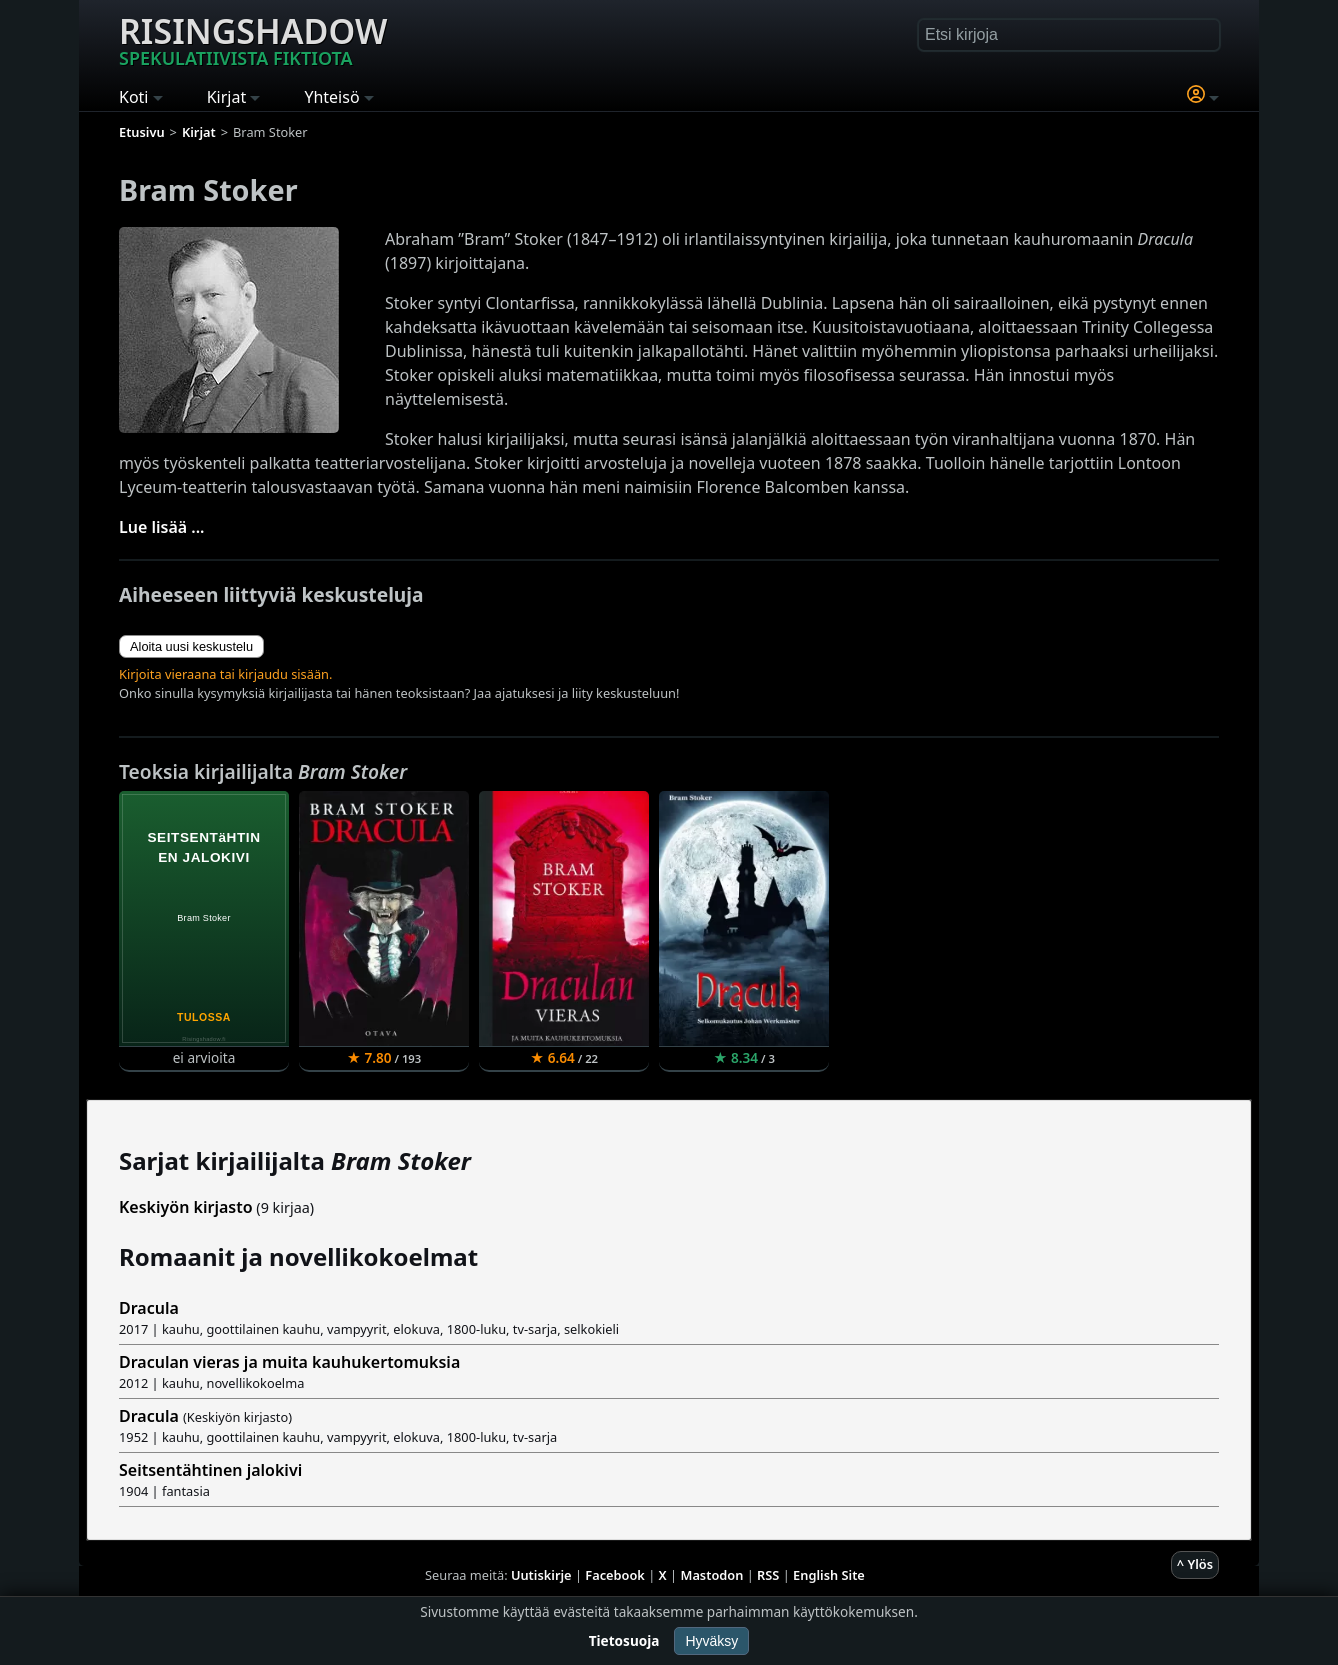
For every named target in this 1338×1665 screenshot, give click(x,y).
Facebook (615, 1575)
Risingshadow (253, 39)
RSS (768, 1575)
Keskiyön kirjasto (186, 1207)
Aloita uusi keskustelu (191, 646)
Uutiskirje (541, 1575)
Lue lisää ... (162, 527)
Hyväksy (711, 1641)
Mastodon (712, 1575)
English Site (829, 1575)
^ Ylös (1195, 1564)
